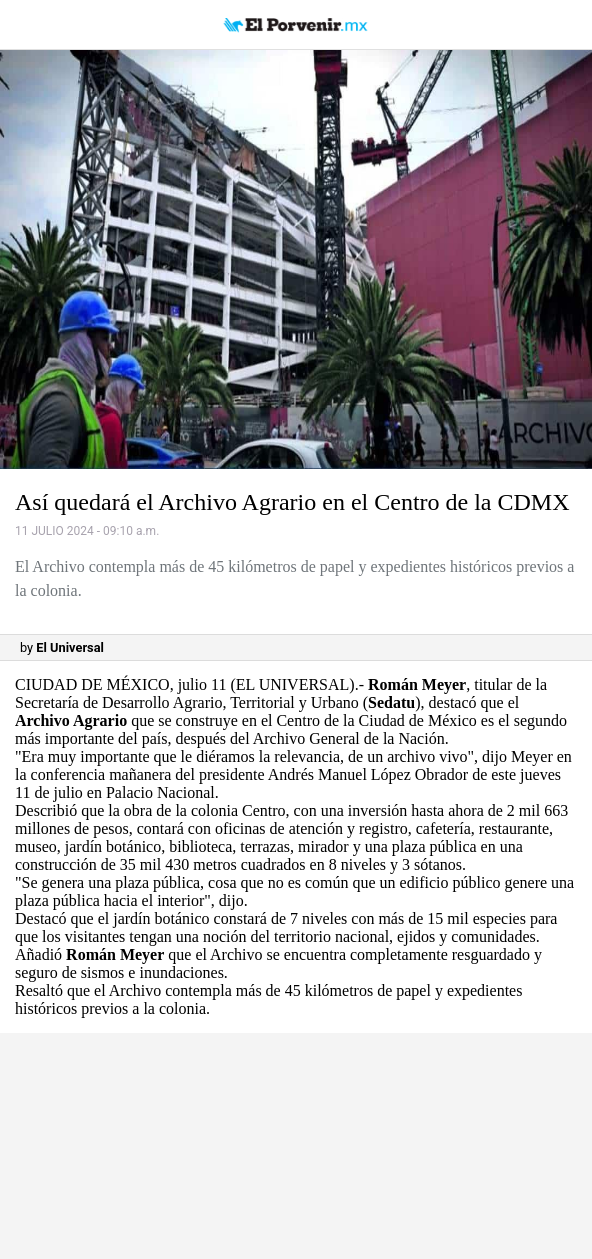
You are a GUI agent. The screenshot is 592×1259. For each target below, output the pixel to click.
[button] (296, 259)
